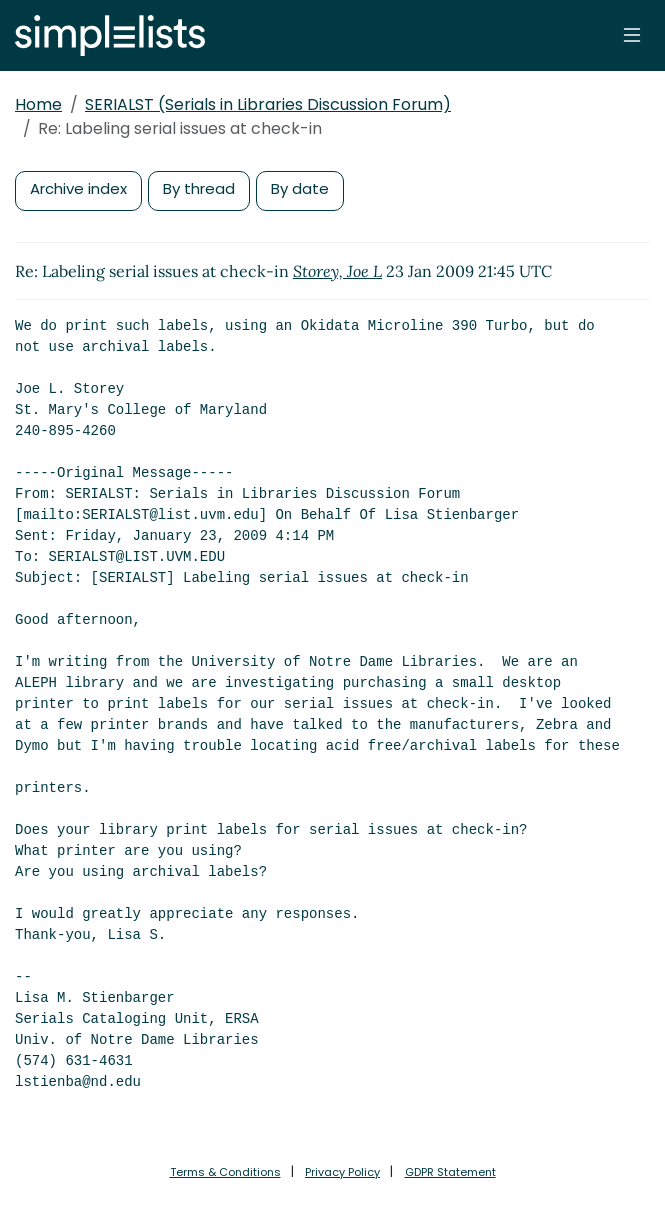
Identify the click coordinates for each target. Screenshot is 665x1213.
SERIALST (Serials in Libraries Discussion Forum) (268, 104)
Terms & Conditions (225, 1172)
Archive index (78, 188)
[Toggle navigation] (632, 35)
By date (300, 188)
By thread (199, 188)
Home (38, 104)
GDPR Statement (450, 1172)
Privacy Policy (342, 1172)
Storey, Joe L (337, 271)
